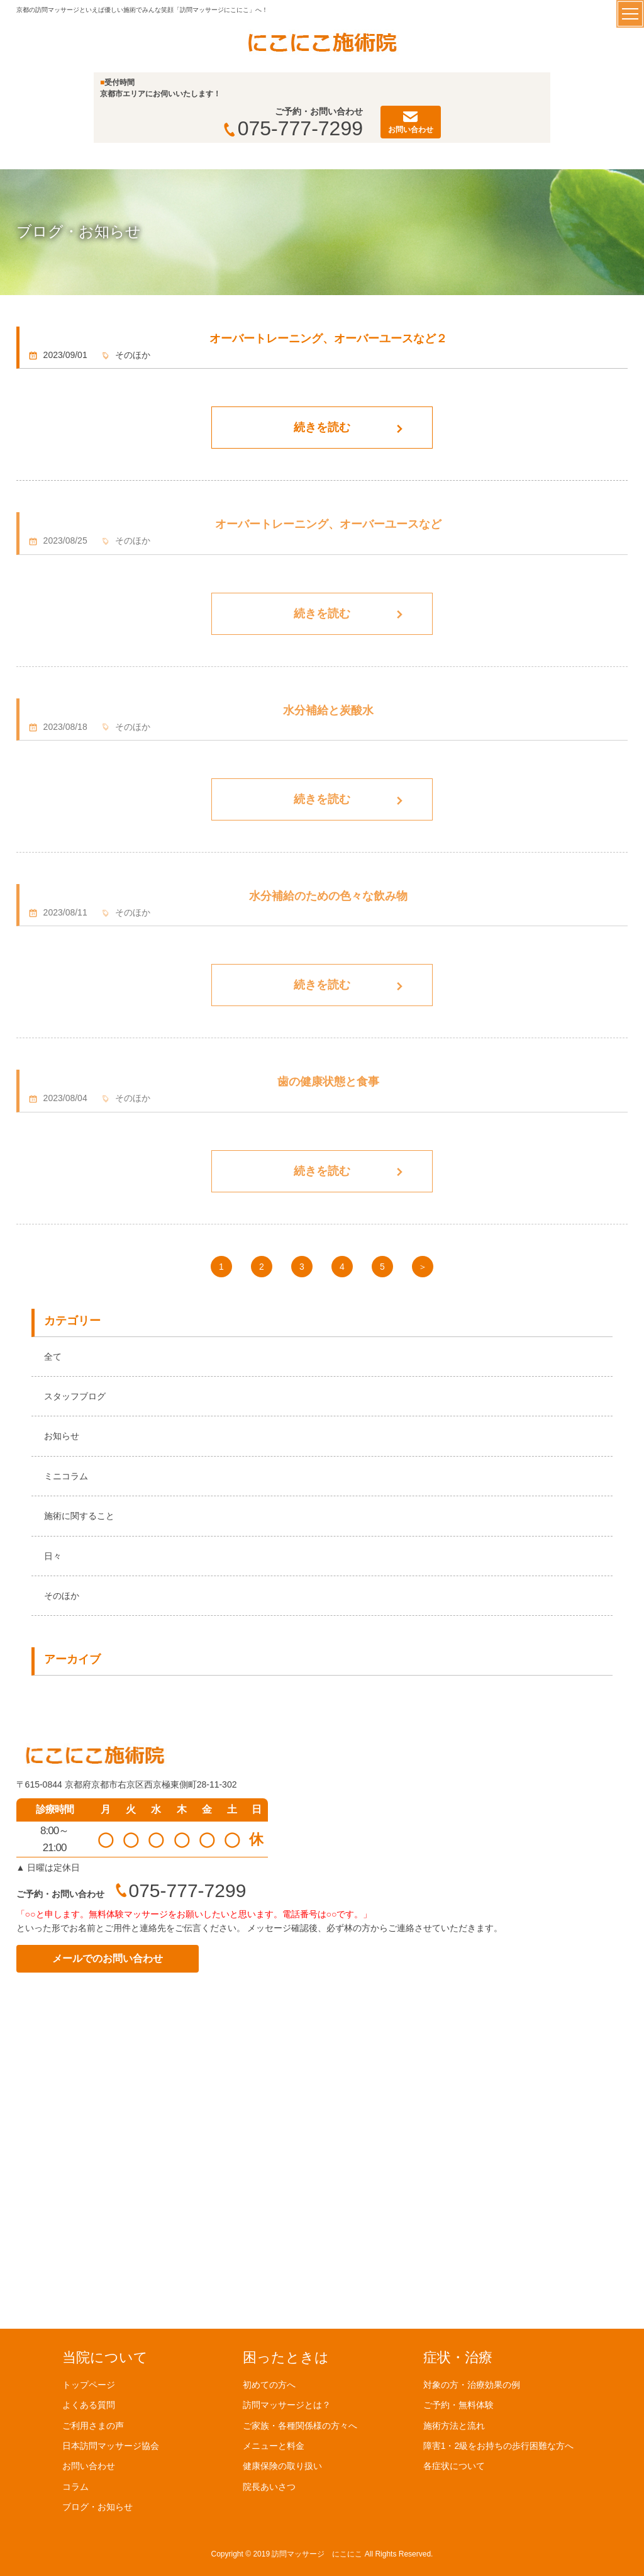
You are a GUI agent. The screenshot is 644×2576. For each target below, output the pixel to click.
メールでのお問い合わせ (107, 1958)
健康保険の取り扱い (282, 2466)
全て (53, 1357)
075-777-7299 (293, 128)
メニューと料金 (273, 2445)
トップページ (88, 2384)
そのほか (61, 1596)
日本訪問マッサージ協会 (110, 2445)
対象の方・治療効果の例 (471, 2384)
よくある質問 (88, 2405)
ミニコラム (66, 1476)
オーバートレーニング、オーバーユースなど (328, 524)
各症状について (454, 2466)
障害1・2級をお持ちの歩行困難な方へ (498, 2445)
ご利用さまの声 (93, 2425)
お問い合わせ (88, 2466)
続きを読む (322, 427)
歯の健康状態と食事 (328, 1081)
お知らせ (61, 1436)
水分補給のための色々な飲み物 (328, 896)
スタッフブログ (75, 1396)
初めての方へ (269, 2384)
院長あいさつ (269, 2486)
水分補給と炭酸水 (328, 710)
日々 (53, 1556)
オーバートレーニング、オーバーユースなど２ (328, 338)
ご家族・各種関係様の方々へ (300, 2425)
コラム (75, 2486)
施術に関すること (79, 1516)
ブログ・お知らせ (97, 2507)
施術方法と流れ (454, 2425)
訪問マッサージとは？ (287, 2405)
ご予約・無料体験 (458, 2405)
